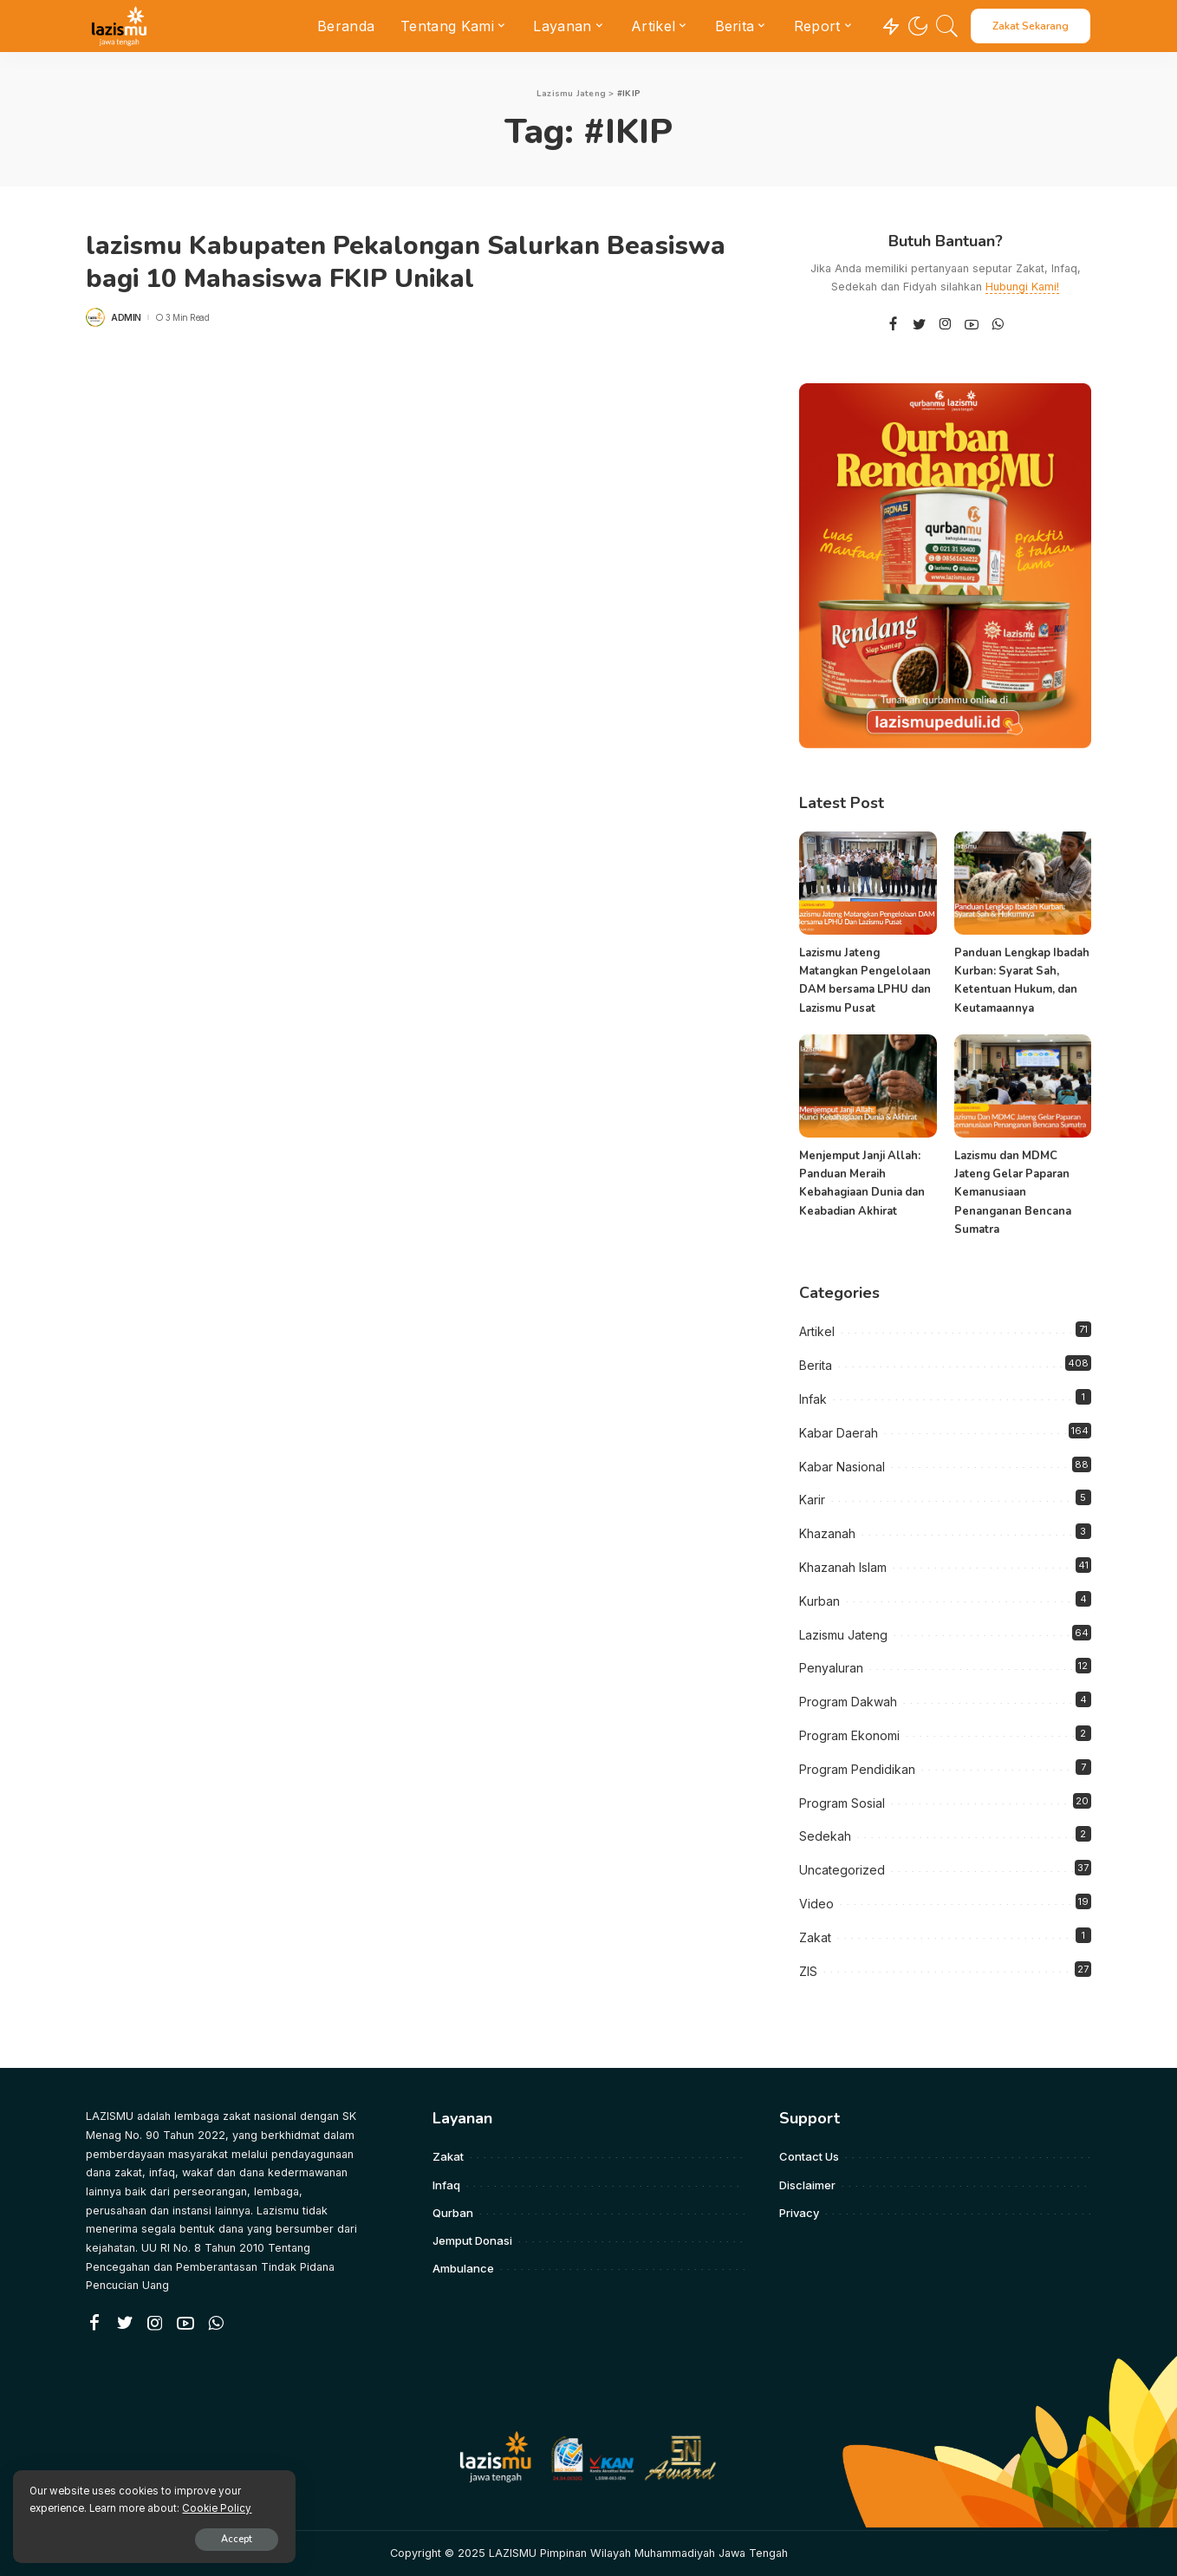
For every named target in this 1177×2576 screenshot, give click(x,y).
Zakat (815, 1937)
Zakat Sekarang (1030, 26)
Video (816, 1903)
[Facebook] (893, 325)
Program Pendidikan (857, 1769)
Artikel (817, 1331)
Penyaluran (831, 1667)
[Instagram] (946, 325)
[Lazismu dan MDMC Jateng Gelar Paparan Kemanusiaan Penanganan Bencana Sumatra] (1022, 1086)
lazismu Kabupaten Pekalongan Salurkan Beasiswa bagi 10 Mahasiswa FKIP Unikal (405, 262)
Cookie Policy (217, 2507)
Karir (812, 1499)
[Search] (947, 26)
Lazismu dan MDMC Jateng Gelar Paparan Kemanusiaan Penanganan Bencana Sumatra (1012, 1192)
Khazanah (827, 1533)
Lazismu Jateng (843, 1634)
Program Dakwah (848, 1701)
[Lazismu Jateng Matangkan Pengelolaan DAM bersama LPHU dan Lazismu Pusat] (867, 883)
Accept (214, 2538)
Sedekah (825, 1836)
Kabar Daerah (838, 1432)
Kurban (819, 1601)
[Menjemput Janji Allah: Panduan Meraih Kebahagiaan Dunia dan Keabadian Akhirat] (867, 1086)
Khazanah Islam (843, 1567)
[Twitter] (920, 325)
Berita (815, 1365)
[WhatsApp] (998, 325)
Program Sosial (842, 1803)
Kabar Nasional (842, 1466)
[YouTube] (972, 325)
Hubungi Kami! (1022, 286)
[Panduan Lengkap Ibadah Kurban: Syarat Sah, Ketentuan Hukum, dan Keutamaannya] (1022, 883)
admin (126, 317)
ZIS (808, 1971)
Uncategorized (842, 1869)
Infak (813, 1399)
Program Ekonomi (849, 1735)
